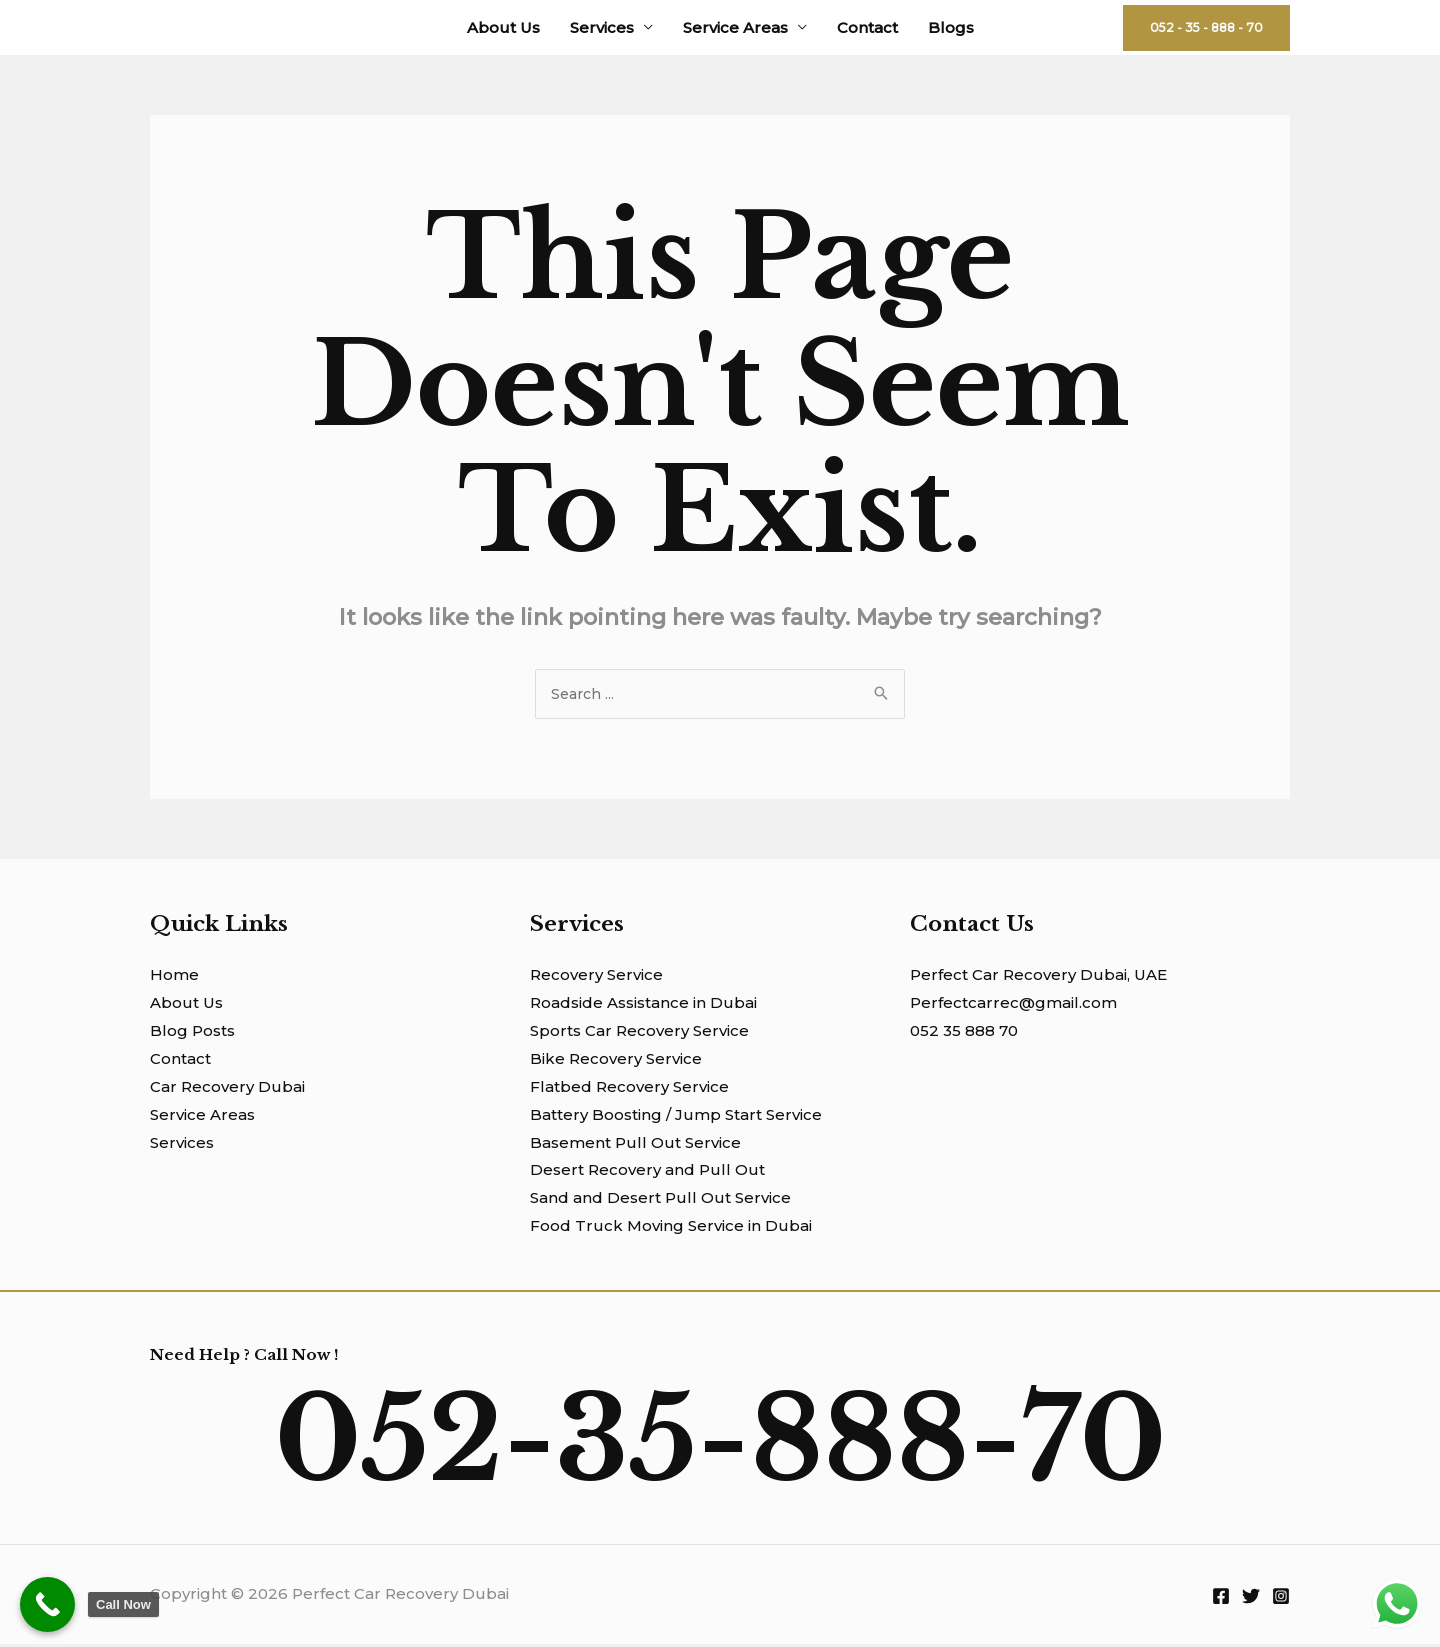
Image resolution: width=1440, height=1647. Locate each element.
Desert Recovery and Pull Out (647, 1172)
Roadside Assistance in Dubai (643, 1005)
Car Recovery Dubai (227, 1089)
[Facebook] (1221, 1599)
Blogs (951, 27)
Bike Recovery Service (616, 1061)
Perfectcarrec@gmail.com (1013, 1005)
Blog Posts (192, 1033)
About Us (503, 27)
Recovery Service (596, 977)
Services (602, 27)
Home (174, 977)
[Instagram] (1281, 1599)
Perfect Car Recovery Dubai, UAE (1038, 977)
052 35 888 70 (964, 1033)
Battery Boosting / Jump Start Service (676, 1117)
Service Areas (735, 27)
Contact (867, 27)
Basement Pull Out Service (635, 1145)
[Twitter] (1251, 1599)
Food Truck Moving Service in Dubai (671, 1228)
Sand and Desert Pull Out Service (660, 1200)
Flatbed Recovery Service (629, 1089)
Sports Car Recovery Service (639, 1033)
